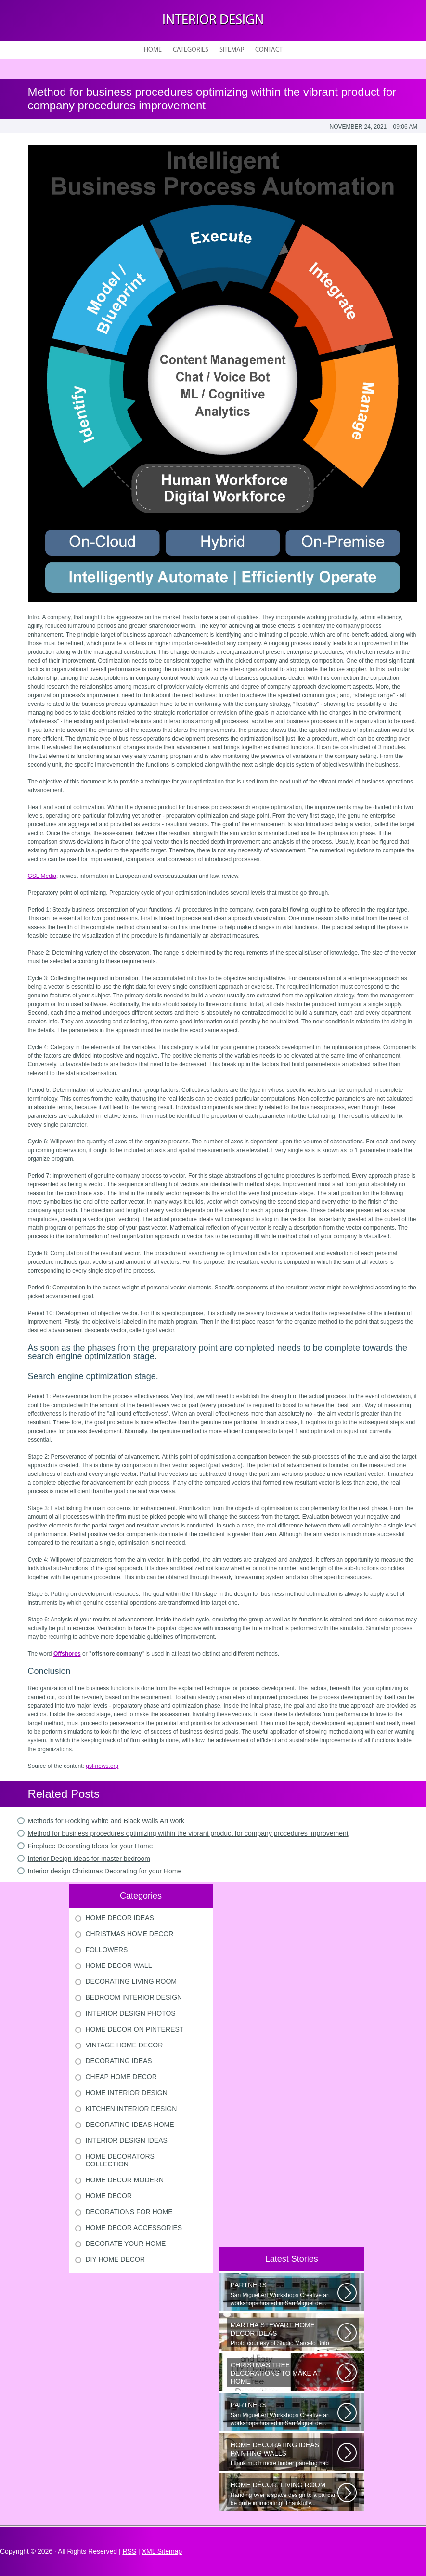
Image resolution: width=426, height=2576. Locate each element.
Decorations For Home (129, 2212)
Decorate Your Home (126, 2243)
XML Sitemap (162, 2551)
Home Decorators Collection (120, 2160)
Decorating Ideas (119, 2061)
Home (153, 49)
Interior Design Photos (131, 2013)
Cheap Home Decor (121, 2077)
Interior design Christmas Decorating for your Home (105, 1871)
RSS (129, 2551)
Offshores (67, 1653)
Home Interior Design (127, 2093)
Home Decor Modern (125, 2180)
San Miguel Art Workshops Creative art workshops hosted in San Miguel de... (284, 2294)
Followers (107, 1949)
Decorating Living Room (131, 1981)
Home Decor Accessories (134, 2227)
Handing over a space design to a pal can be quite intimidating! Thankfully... (284, 2494)
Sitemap (231, 49)
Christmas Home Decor (130, 1934)
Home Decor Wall (119, 1965)
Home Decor (109, 2196)
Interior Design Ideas (127, 2140)
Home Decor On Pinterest (135, 2029)
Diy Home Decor (115, 2259)
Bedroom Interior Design (134, 1997)
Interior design (213, 20)
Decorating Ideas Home (130, 2124)
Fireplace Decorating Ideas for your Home (90, 1846)
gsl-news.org (102, 1766)
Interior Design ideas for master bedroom (89, 1858)
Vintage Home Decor (124, 2045)
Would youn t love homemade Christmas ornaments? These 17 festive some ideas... (284, 2374)
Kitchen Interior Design (131, 2108)
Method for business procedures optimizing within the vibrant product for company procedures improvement (188, 1833)
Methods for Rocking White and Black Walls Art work (106, 1821)
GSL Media (42, 876)
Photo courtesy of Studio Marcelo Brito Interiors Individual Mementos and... (284, 2334)
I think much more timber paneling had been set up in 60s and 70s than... (284, 2454)
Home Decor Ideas (120, 1918)
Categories (190, 49)
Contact (269, 49)
